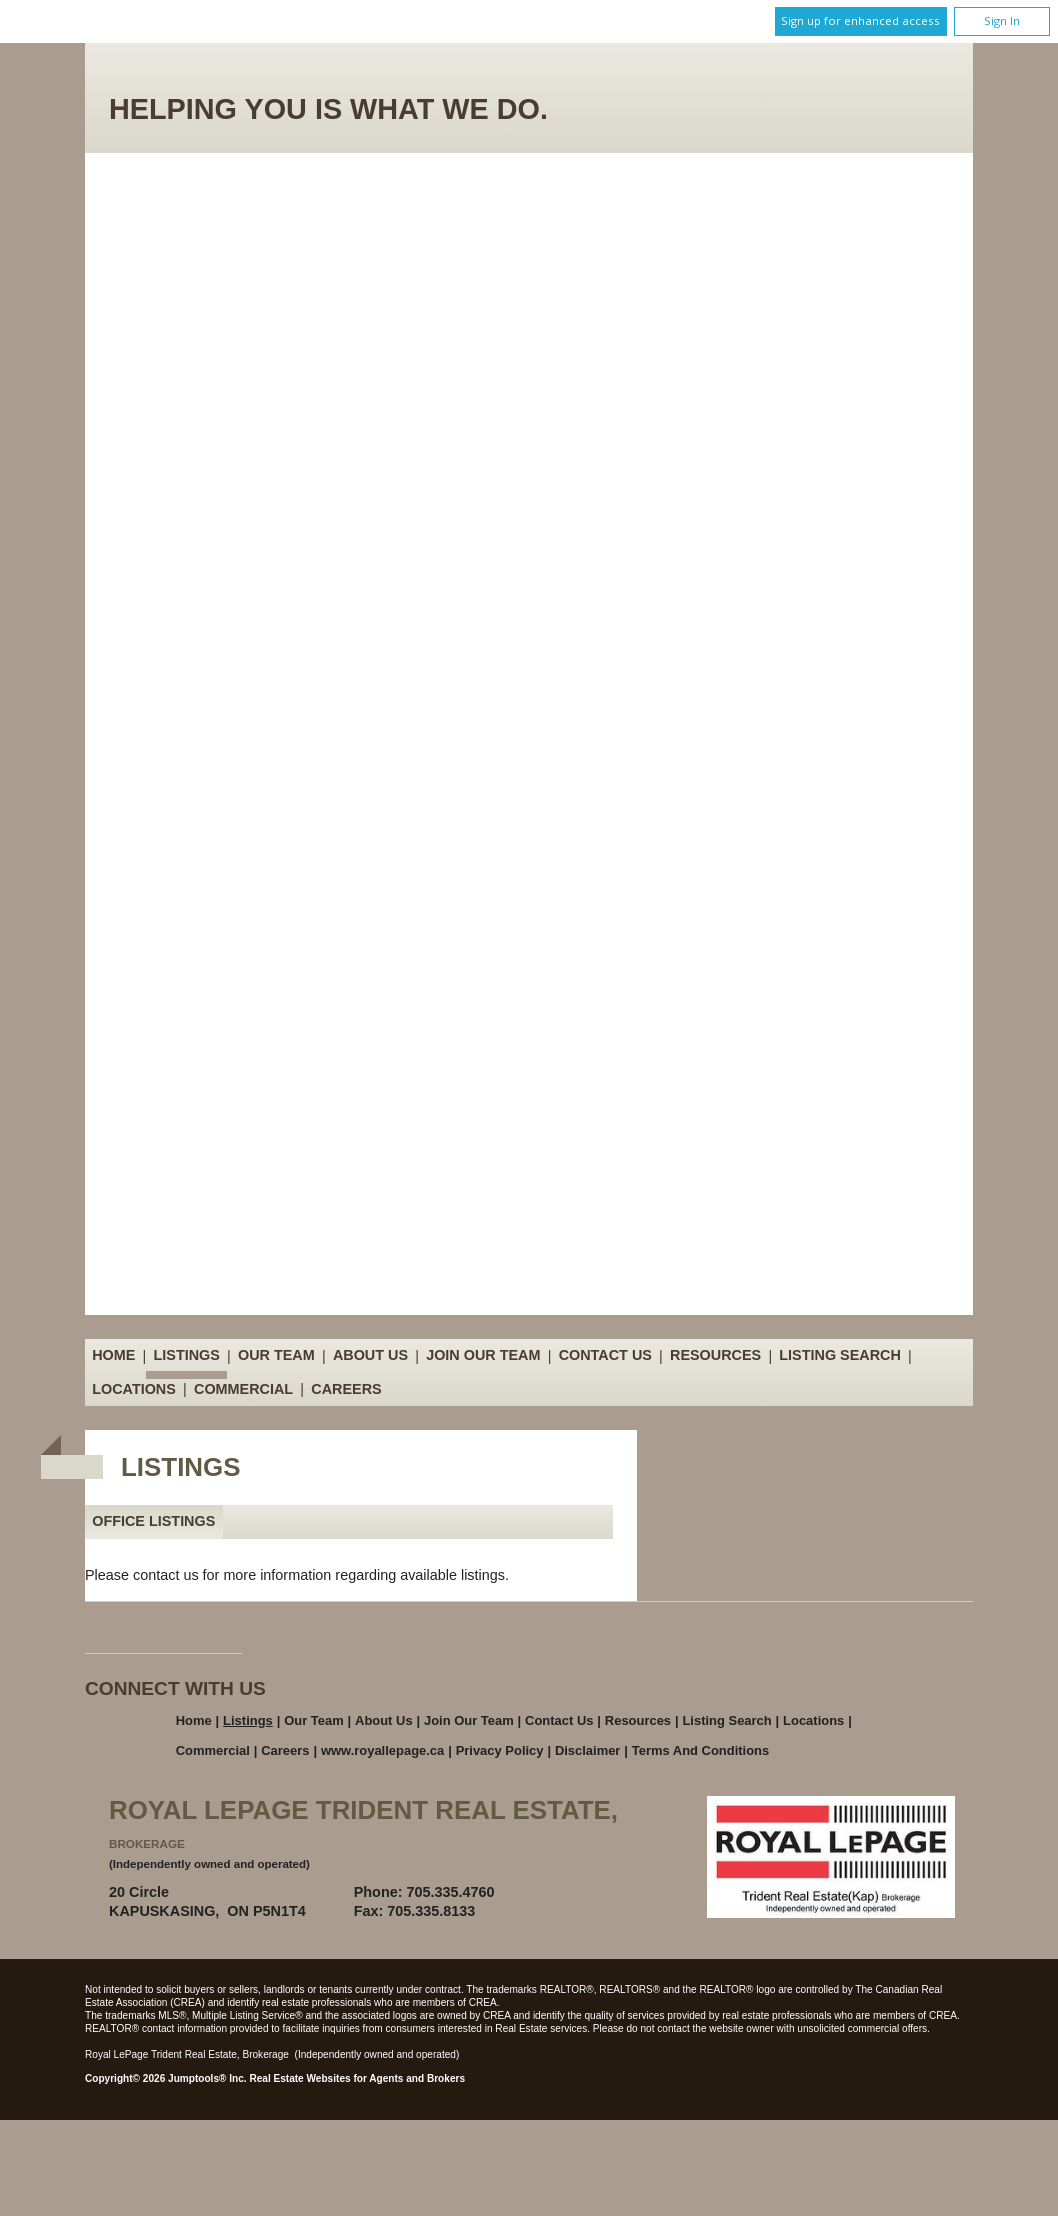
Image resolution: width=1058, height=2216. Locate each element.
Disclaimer (588, 1750)
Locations (134, 1389)
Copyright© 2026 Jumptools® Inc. (166, 2078)
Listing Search (840, 1356)
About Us (370, 1356)
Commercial (243, 1389)
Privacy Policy (500, 1750)
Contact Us (605, 1356)
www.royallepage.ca (382, 1750)
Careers (346, 1389)
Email (562, 1892)
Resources (715, 1356)
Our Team (276, 1356)
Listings (187, 1356)
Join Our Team (483, 1356)
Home (113, 1356)
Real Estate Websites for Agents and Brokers (357, 2078)
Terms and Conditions (700, 1750)
